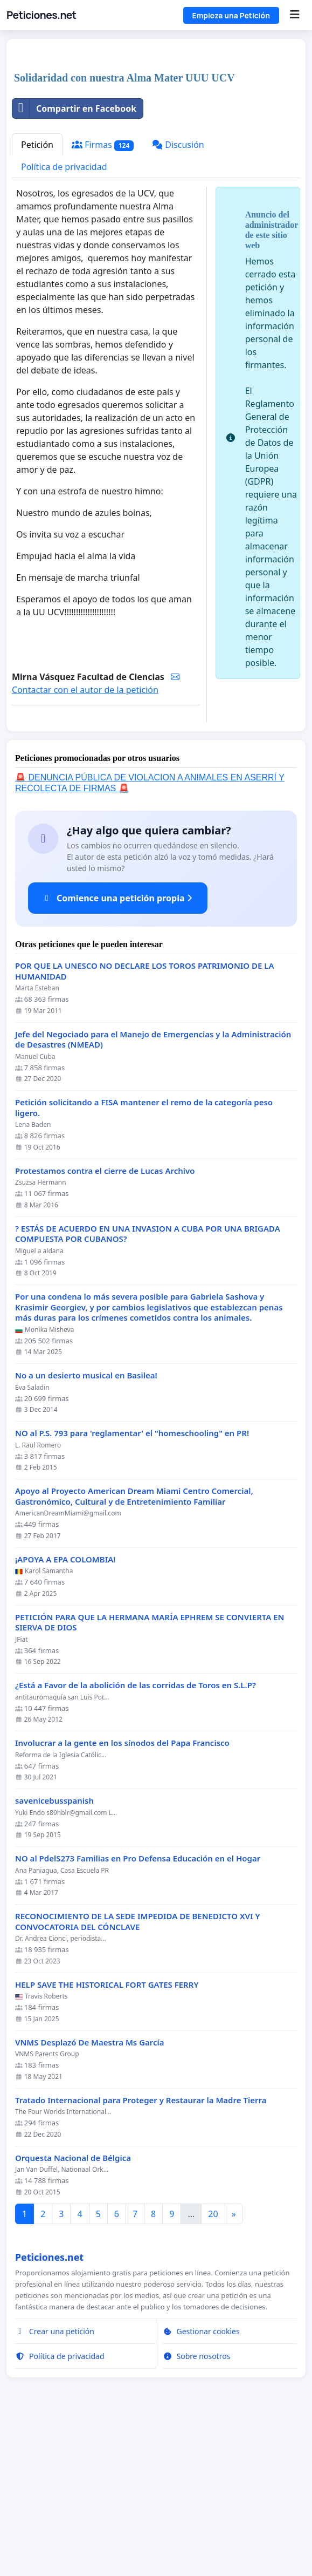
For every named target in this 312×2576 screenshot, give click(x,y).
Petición (37, 296)
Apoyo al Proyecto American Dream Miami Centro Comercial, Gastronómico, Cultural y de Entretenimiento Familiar (134, 1647)
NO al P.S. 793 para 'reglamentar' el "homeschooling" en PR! (132, 1584)
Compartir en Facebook (74, 259)
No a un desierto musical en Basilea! (86, 1526)
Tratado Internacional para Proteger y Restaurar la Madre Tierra (140, 2251)
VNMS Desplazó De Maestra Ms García (89, 2193)
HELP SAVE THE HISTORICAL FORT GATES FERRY (106, 2136)
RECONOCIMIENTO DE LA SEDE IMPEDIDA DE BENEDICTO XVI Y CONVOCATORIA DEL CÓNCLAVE (137, 2072)
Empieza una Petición (231, 15)
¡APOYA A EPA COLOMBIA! (65, 1710)
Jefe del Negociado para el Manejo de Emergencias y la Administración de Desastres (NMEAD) (153, 1190)
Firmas (103, 296)
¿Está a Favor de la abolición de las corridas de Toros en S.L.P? (135, 1836)
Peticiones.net (41, 15)
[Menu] (294, 15)
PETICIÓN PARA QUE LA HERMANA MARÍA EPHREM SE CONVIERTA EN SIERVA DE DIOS (150, 1773)
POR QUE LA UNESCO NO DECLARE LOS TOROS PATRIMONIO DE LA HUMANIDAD (144, 1122)
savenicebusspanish (54, 1952)
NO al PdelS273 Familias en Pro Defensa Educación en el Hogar (137, 2009)
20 (213, 2365)
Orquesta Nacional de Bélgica (73, 2309)
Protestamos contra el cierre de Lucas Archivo (105, 1322)
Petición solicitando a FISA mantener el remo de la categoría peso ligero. (144, 1258)
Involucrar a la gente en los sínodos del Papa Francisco (122, 1894)
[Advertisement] (156, 131)
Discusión (178, 296)
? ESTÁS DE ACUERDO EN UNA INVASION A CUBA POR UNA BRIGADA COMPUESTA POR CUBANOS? (147, 1385)
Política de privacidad (64, 318)
